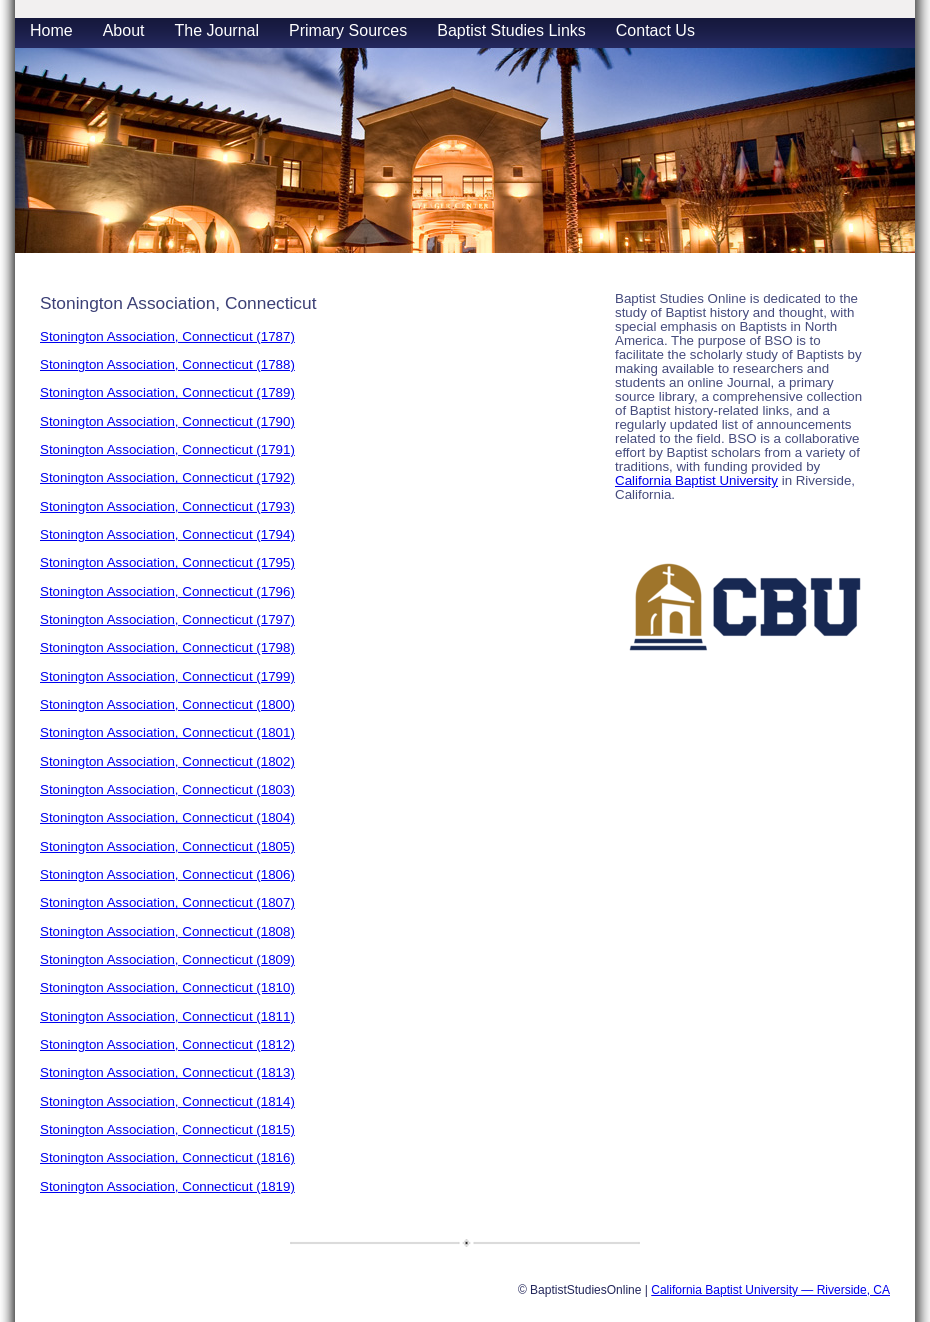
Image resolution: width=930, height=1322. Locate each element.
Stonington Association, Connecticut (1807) (167, 902)
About (124, 30)
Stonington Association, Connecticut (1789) (167, 392)
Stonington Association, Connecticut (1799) (167, 676)
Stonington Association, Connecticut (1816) (167, 1157)
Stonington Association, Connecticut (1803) (167, 789)
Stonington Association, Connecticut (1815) (167, 1129)
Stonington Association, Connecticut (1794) (167, 534)
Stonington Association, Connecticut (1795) (167, 562)
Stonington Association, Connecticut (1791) (167, 449)
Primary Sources (348, 30)
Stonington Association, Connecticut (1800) (167, 704)
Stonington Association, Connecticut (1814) (167, 1101)
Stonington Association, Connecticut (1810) (167, 987)
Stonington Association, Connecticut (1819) (167, 1186)
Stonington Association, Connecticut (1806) (167, 874)
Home (51, 30)
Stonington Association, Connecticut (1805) (167, 846)
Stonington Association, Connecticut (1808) (167, 931)
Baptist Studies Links (511, 30)
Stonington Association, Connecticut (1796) (167, 591)
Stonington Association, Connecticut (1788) (167, 364)
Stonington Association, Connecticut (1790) (167, 421)
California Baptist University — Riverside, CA (770, 1290)
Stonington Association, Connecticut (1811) (167, 1016)
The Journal (217, 30)
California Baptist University (696, 480)
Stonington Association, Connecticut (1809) (167, 959)
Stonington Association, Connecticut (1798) (167, 647)
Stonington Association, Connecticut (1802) (167, 761)
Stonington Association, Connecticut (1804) (167, 817)
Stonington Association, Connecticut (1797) (167, 619)
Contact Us (655, 30)
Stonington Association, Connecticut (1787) (167, 336)
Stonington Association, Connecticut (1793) (167, 506)
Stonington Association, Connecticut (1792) (167, 477)
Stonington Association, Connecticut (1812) (167, 1044)
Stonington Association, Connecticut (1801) (167, 732)
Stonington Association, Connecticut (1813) (167, 1072)
